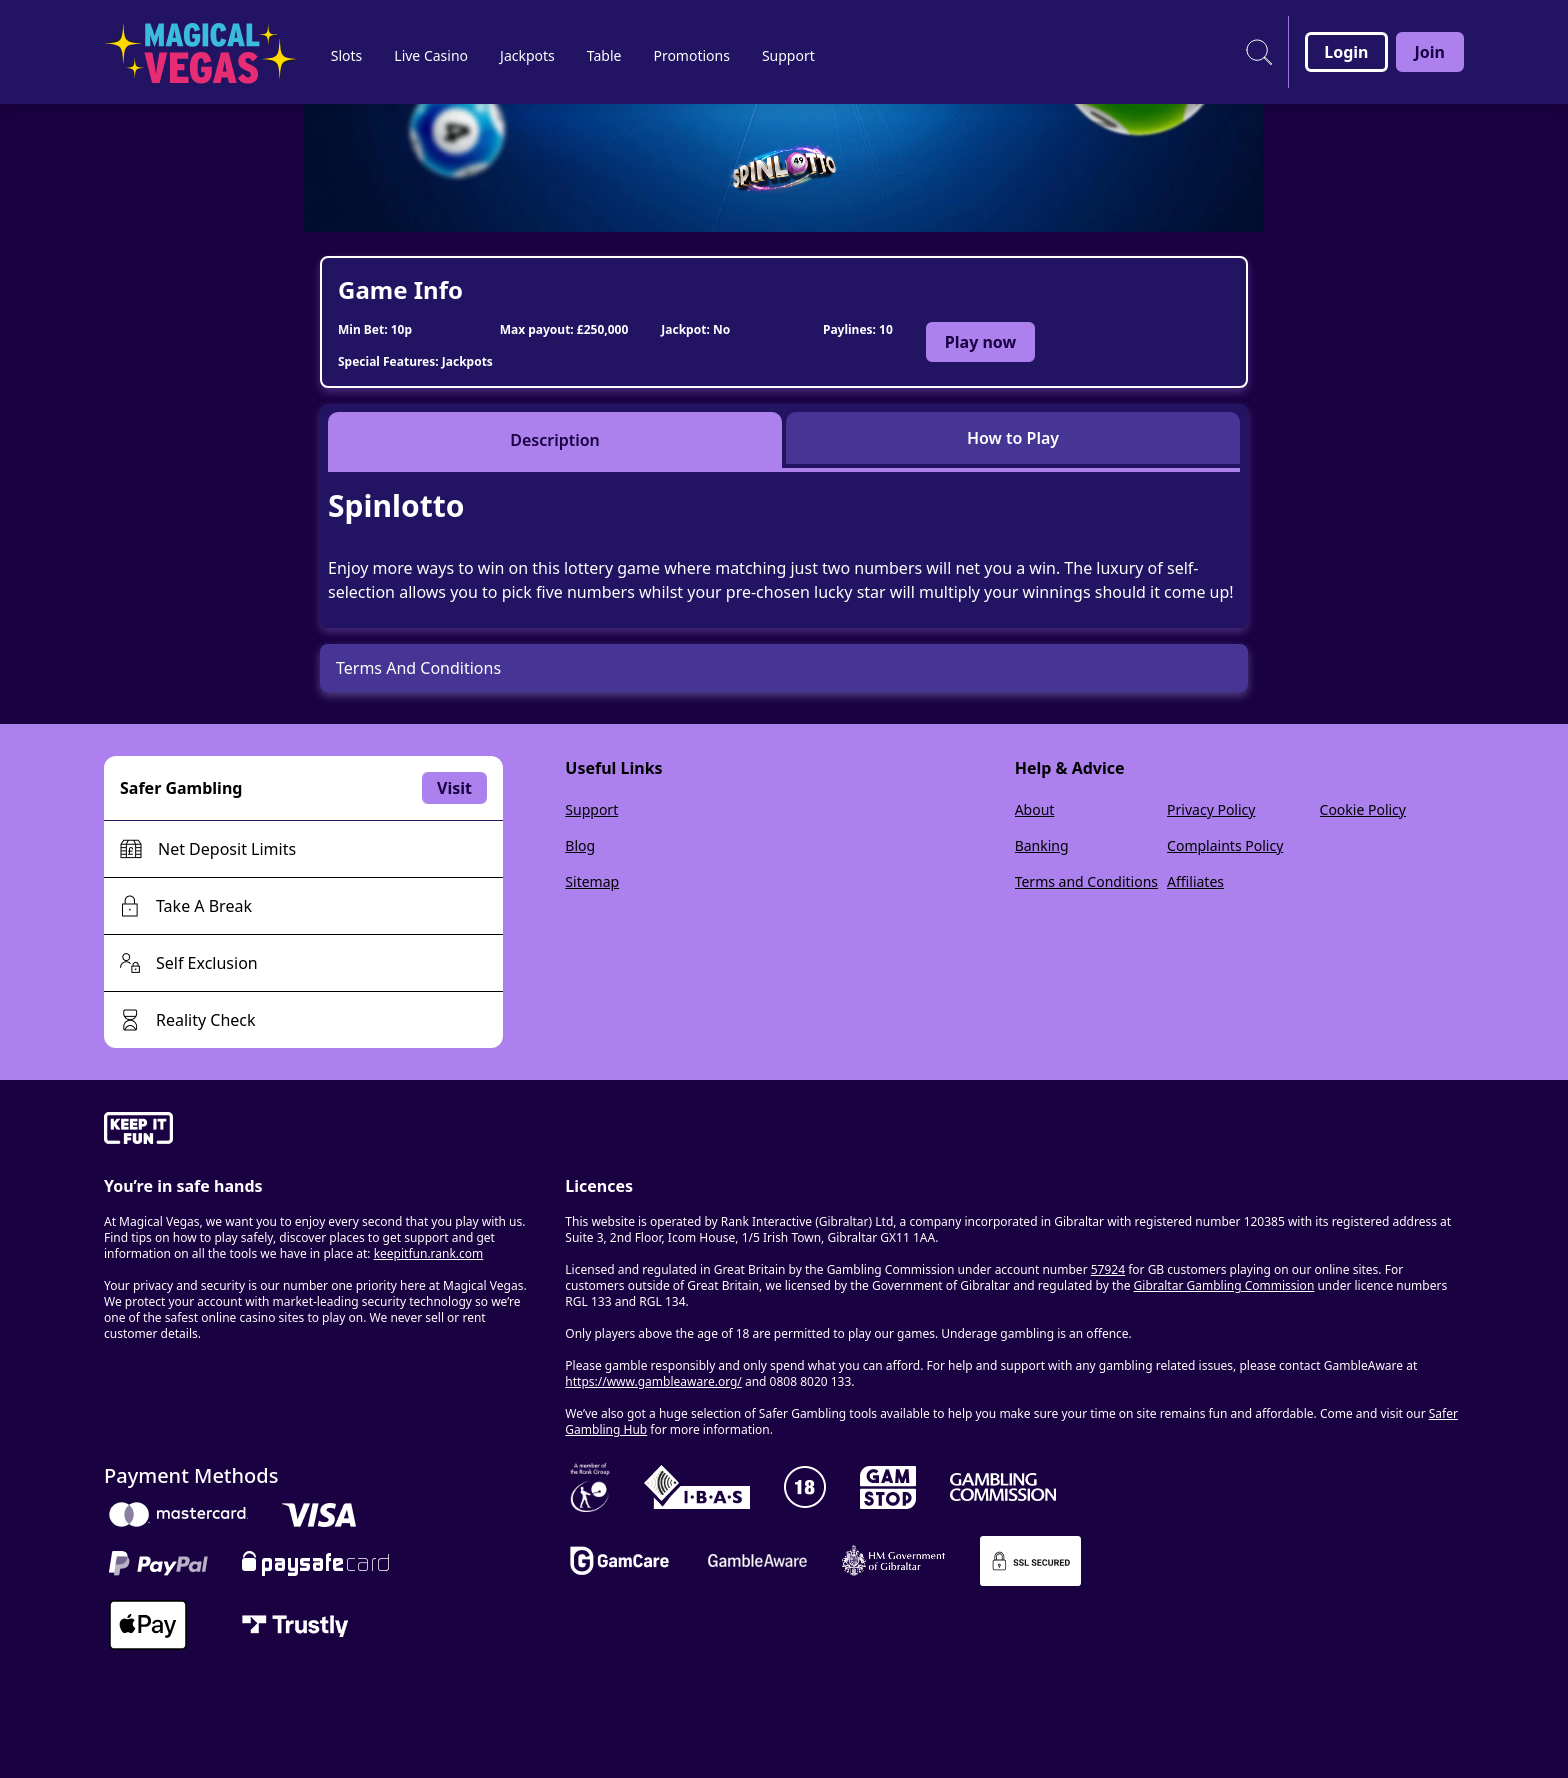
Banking (1042, 845)
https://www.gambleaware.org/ (653, 1381)
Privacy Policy (1211, 809)
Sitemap (592, 881)
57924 (1108, 1269)
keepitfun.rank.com (429, 1253)
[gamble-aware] (322, 1131)
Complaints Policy (1225, 845)
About (1035, 809)
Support (591, 809)
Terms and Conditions (1086, 881)
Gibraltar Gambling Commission (1224, 1285)
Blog (580, 845)
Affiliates (1195, 881)
